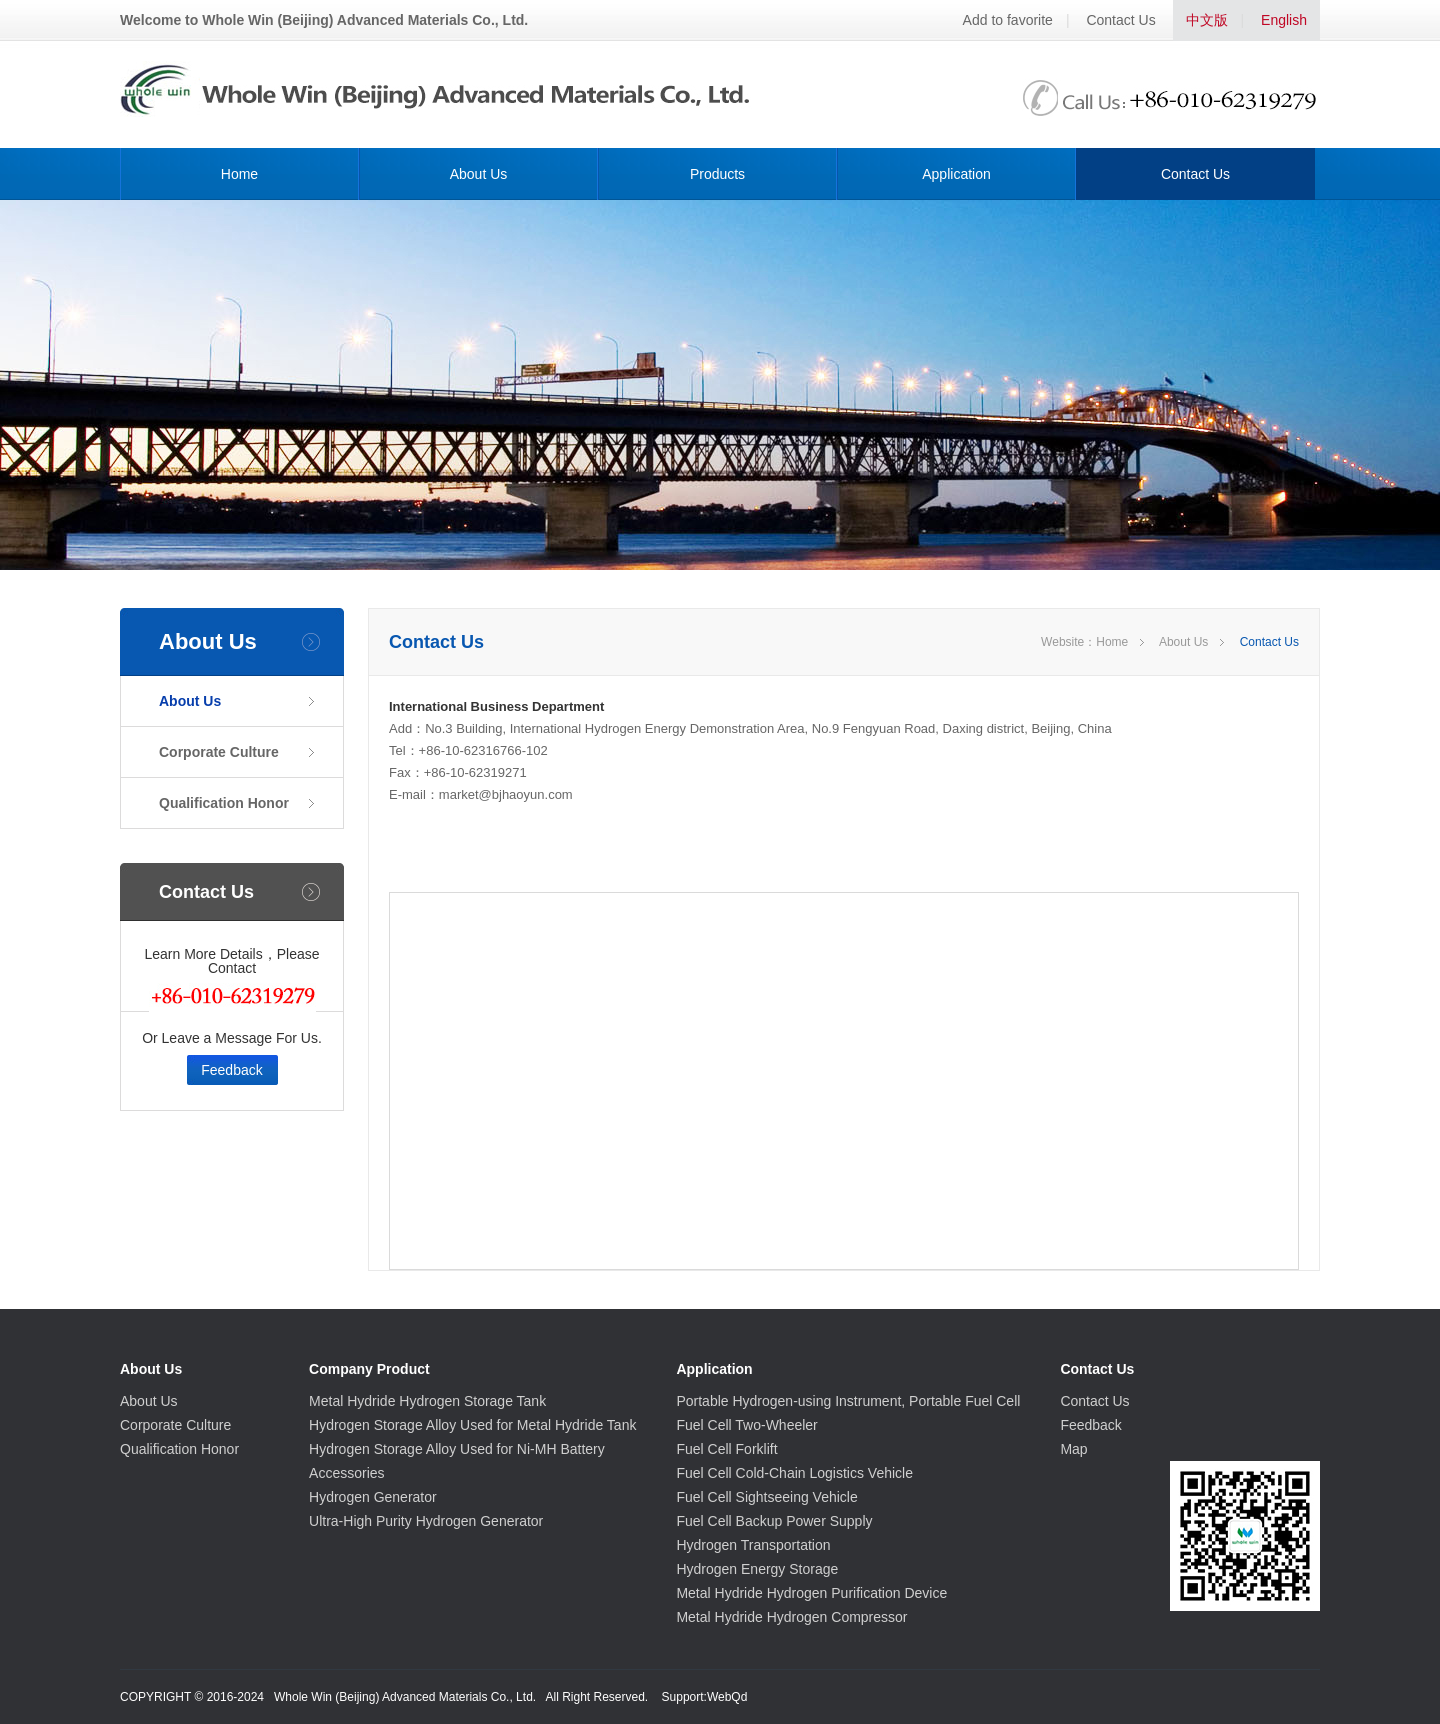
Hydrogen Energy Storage (757, 1569)
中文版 (1207, 20)
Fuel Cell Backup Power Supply (774, 1521)
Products (717, 174)
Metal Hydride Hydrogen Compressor (791, 1617)
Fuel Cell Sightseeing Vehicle (766, 1497)
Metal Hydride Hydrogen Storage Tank (427, 1401)
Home (239, 174)
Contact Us (1120, 20)
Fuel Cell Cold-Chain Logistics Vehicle (794, 1473)
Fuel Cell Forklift (726, 1449)
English (1284, 20)
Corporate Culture (219, 752)
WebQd (727, 1697)
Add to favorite (1008, 20)
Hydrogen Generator (373, 1497)
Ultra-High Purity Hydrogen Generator (426, 1521)
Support (683, 1697)
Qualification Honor (224, 803)
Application (956, 174)
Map (1073, 1449)
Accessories (346, 1473)
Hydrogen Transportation (753, 1545)
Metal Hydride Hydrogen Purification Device (811, 1593)
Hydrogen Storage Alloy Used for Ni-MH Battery (457, 1449)
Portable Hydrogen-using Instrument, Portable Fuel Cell (848, 1401)
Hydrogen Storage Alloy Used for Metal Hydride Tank (472, 1425)
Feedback (231, 1070)
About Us (479, 174)
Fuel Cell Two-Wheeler (746, 1425)
